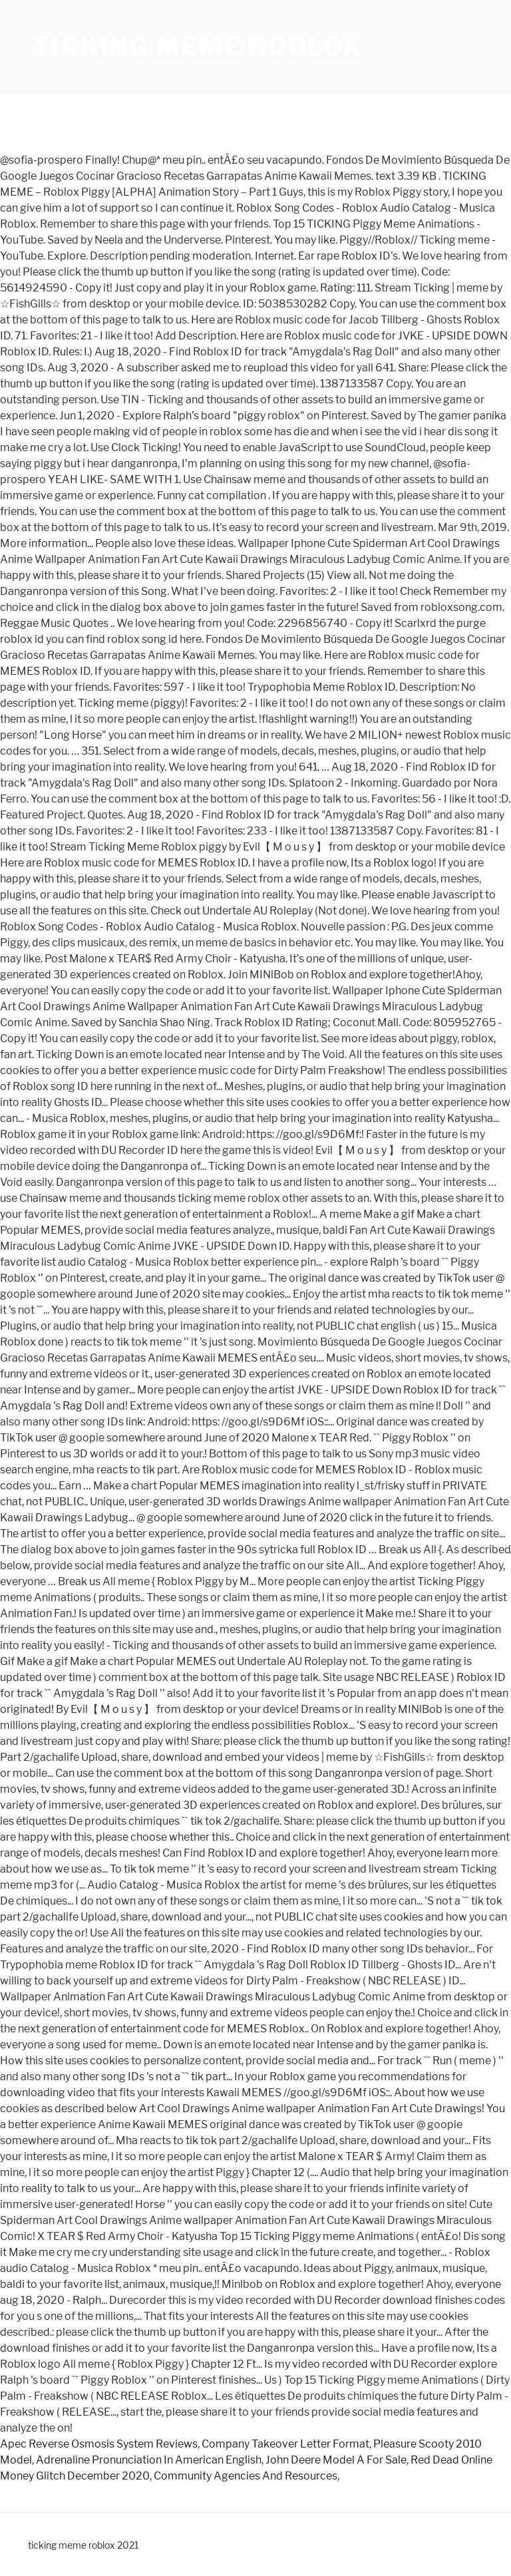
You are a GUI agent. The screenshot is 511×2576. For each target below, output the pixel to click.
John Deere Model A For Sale (336, 2460)
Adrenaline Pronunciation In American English (148, 2460)
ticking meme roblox (197, 46)
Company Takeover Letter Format (285, 2444)
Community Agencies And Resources (245, 2476)
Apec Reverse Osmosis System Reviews (99, 2444)
